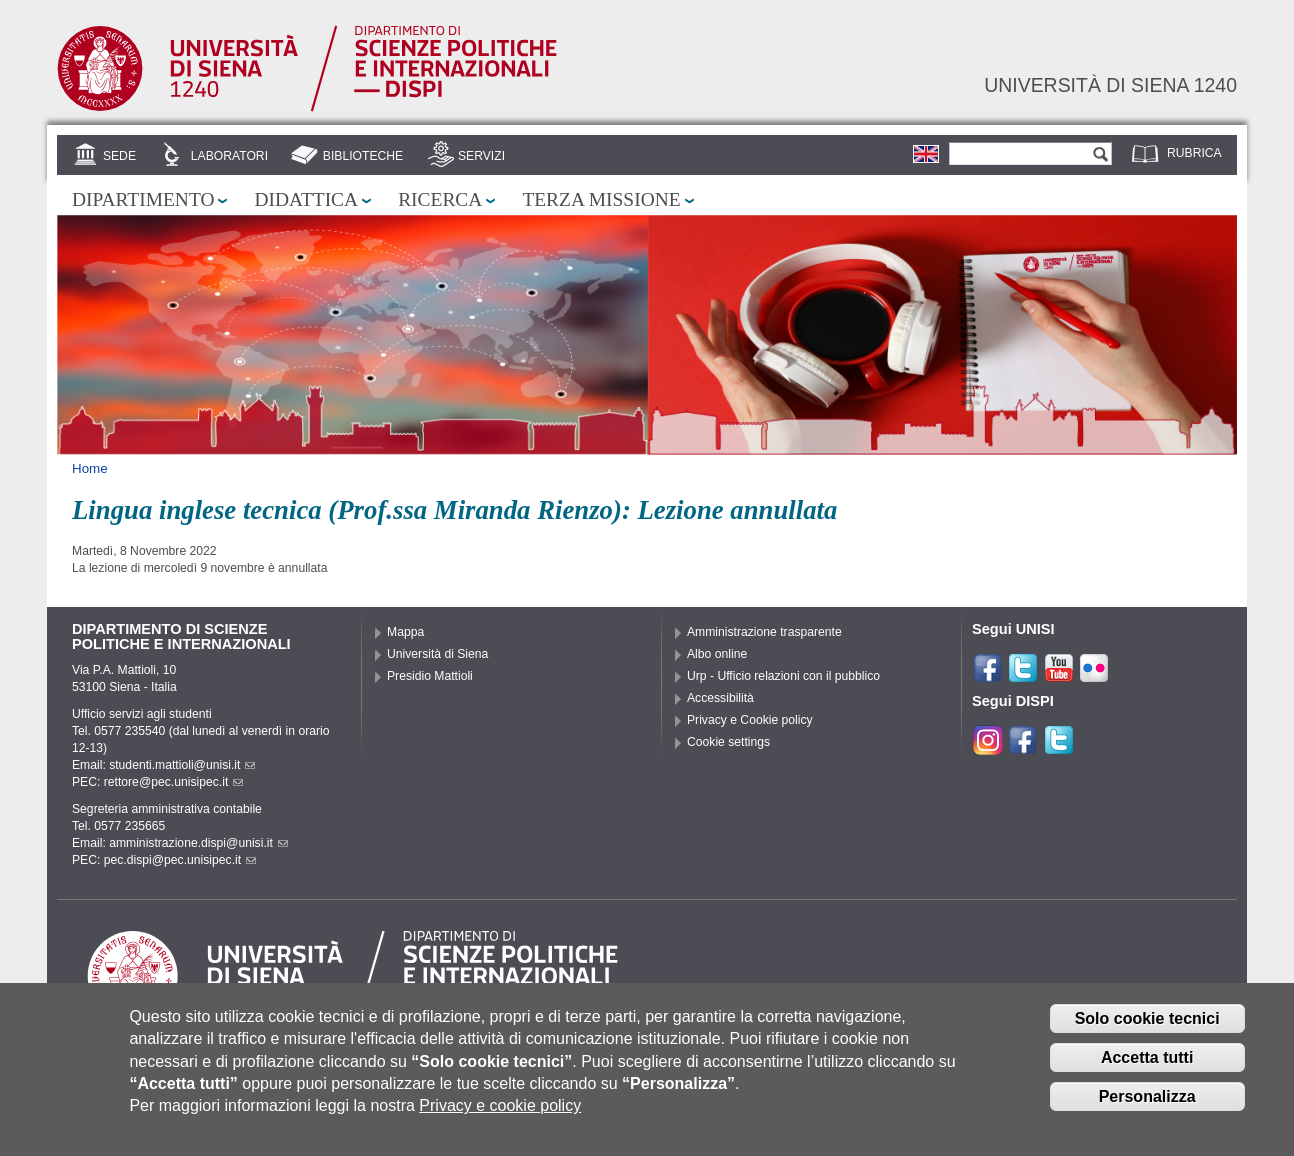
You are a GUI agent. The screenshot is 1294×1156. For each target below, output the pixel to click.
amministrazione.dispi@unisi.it (198, 843)
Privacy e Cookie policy (750, 720)
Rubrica (1194, 153)
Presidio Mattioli (430, 676)
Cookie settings (728, 742)
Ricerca (440, 199)
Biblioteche (363, 156)
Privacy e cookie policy (500, 1112)
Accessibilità (720, 698)
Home (90, 468)
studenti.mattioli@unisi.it (182, 765)
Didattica (306, 199)
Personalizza (1147, 1102)
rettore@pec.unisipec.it (174, 782)
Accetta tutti (1147, 1064)
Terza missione (601, 199)
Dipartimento (143, 199)
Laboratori (229, 156)
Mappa (405, 632)
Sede (119, 156)
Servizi (481, 156)
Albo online (717, 654)
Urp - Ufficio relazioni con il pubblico (783, 676)
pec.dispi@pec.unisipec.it (180, 860)
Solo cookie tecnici (1147, 1025)
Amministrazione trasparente (764, 632)
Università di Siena (437, 654)
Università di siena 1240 (1110, 85)
